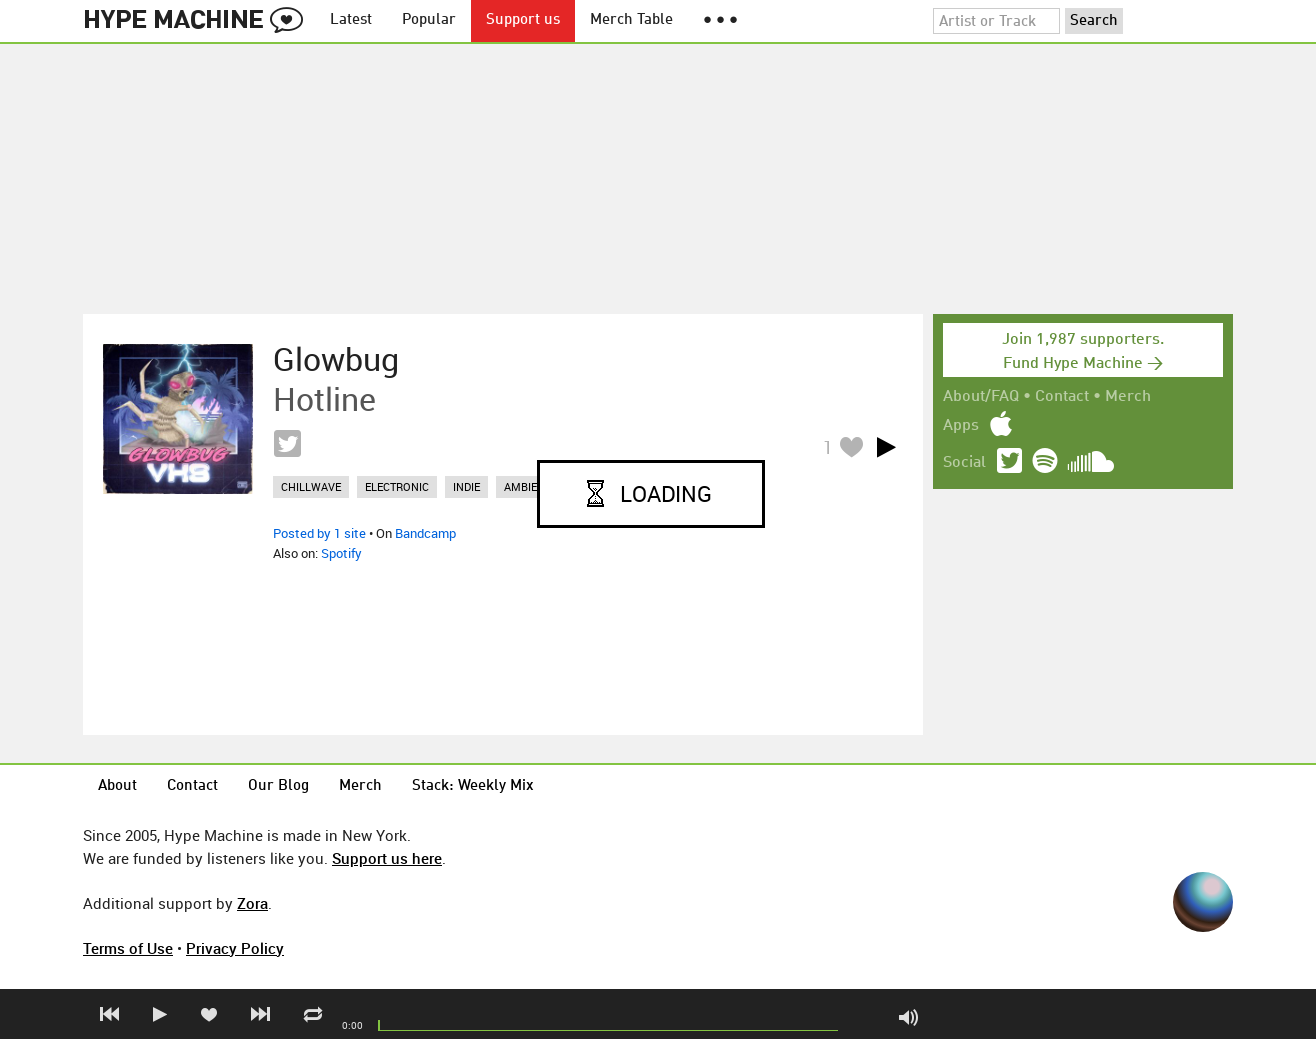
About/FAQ (981, 397)
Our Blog (278, 786)
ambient (527, 486)
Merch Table (631, 20)
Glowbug (336, 359)
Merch (1128, 397)
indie (466, 486)
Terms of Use (128, 948)
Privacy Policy (235, 948)
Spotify (341, 553)
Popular (429, 20)
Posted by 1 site (319, 533)
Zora (252, 903)
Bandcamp (425, 533)
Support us (523, 20)
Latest (351, 20)
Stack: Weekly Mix (473, 786)
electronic (397, 486)
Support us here (387, 858)
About (117, 786)
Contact (1062, 397)
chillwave (311, 486)
